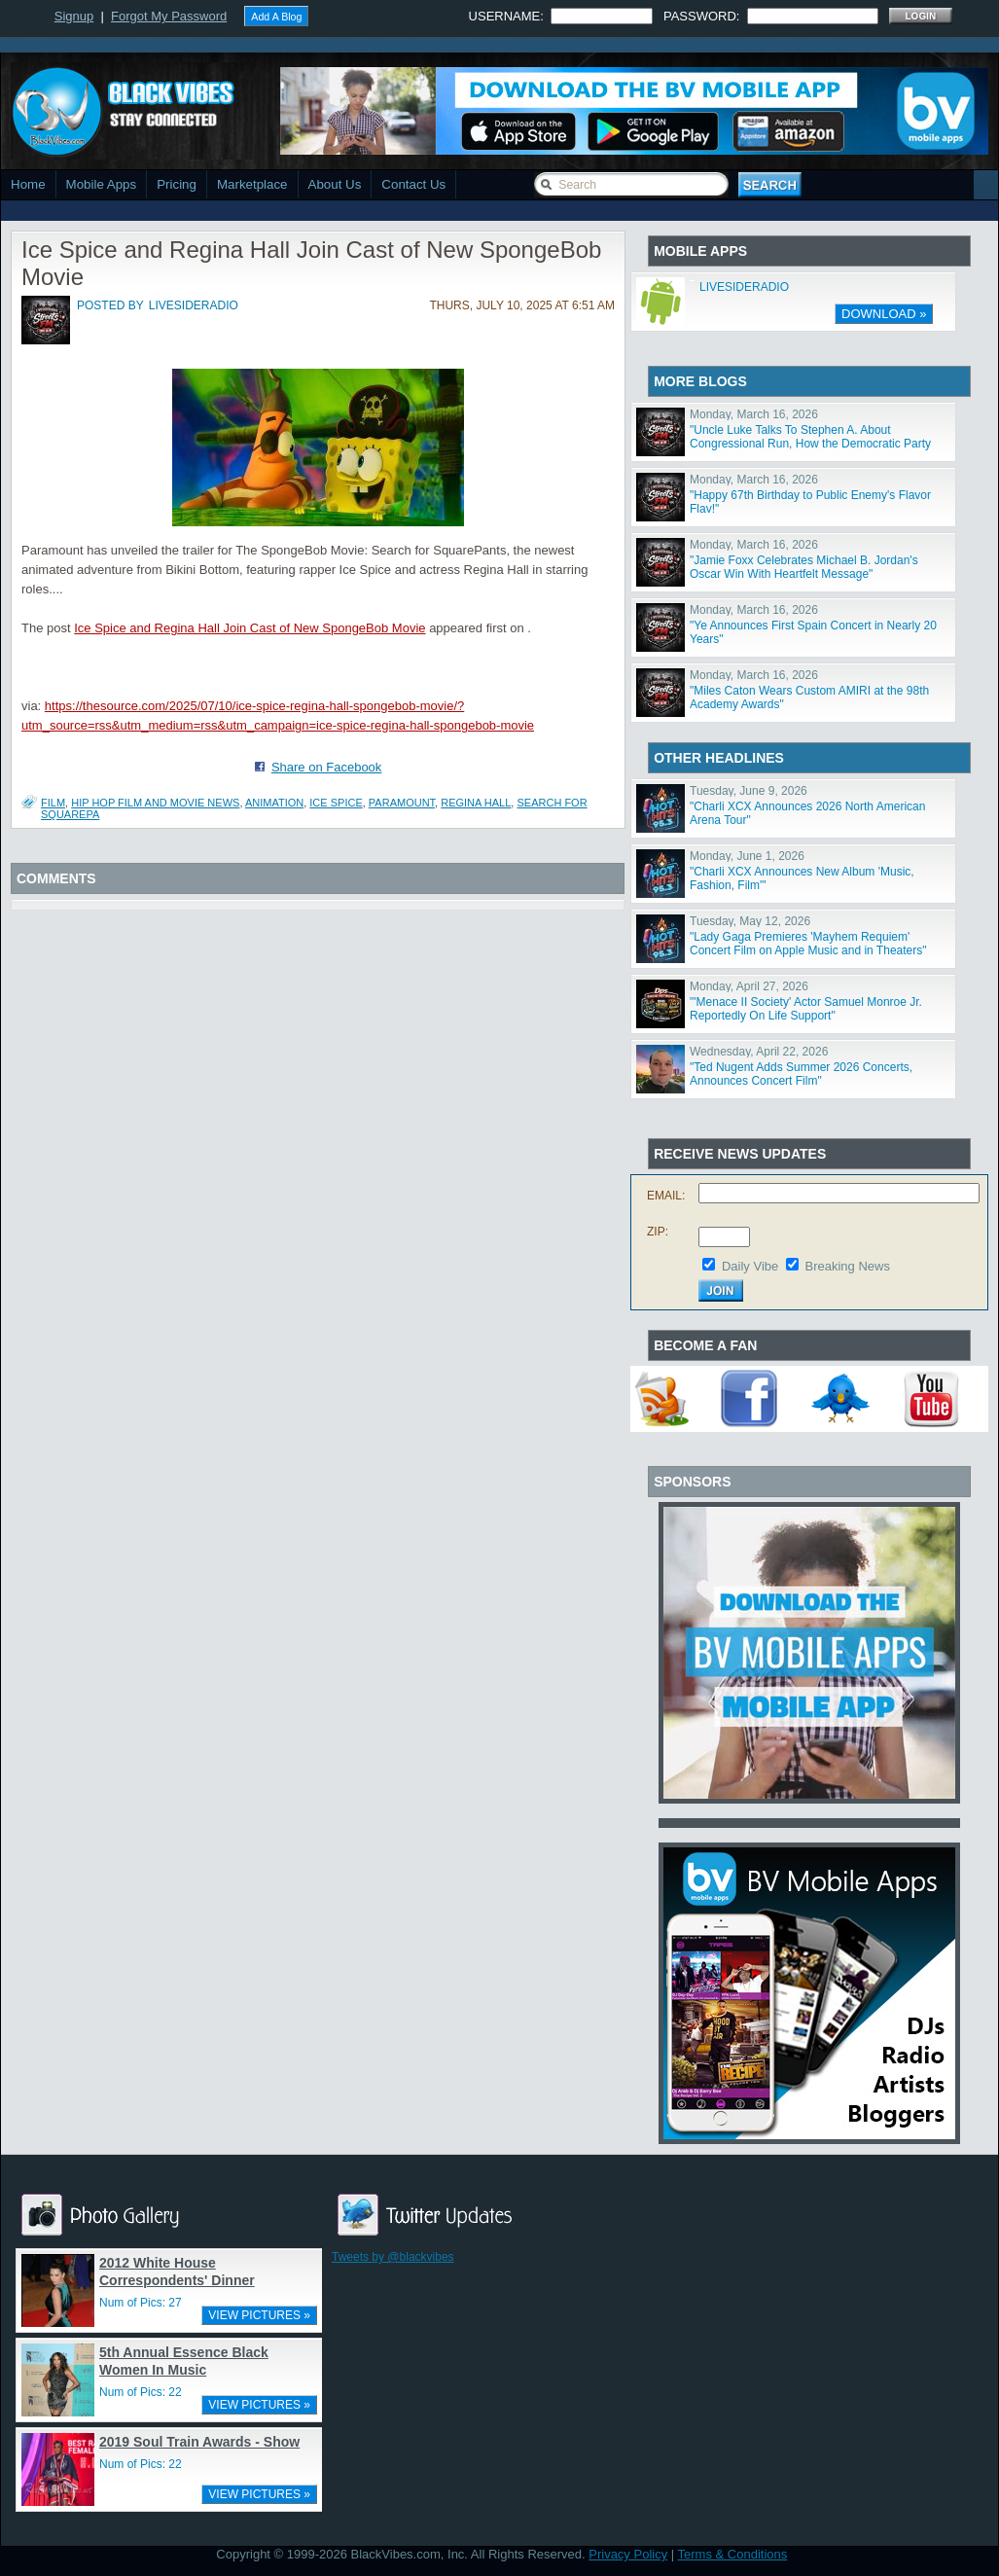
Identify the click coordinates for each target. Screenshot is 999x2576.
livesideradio (193, 305)
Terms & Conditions (733, 2554)
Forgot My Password (169, 16)
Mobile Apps (101, 184)
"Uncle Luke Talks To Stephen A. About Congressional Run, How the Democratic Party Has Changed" (810, 443)
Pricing (176, 184)
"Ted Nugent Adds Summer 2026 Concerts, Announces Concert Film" (801, 1074)
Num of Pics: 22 (140, 2392)
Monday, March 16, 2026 (754, 414)
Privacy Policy (628, 2554)
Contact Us (413, 184)
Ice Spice (335, 802)
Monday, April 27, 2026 (749, 986)
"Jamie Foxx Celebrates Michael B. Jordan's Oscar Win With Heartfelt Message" (804, 567)
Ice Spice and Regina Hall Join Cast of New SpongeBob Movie (249, 628)
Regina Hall (476, 802)
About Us (335, 184)
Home (28, 184)
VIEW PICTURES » (259, 2315)
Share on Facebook (326, 767)
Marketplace (252, 184)
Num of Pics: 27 (140, 2302)
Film (53, 802)
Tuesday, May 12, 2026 (750, 921)
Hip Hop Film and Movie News (155, 802)
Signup (73, 16)
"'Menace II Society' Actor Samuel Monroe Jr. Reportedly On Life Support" (806, 1008)
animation (274, 802)
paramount (402, 802)
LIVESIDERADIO (744, 287)
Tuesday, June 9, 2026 (748, 791)
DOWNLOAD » (883, 313)
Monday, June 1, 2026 (747, 856)
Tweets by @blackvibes (393, 2257)
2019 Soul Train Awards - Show (199, 2442)
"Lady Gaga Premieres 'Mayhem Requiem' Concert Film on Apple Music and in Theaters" (808, 943)
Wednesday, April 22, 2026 (759, 1051)
